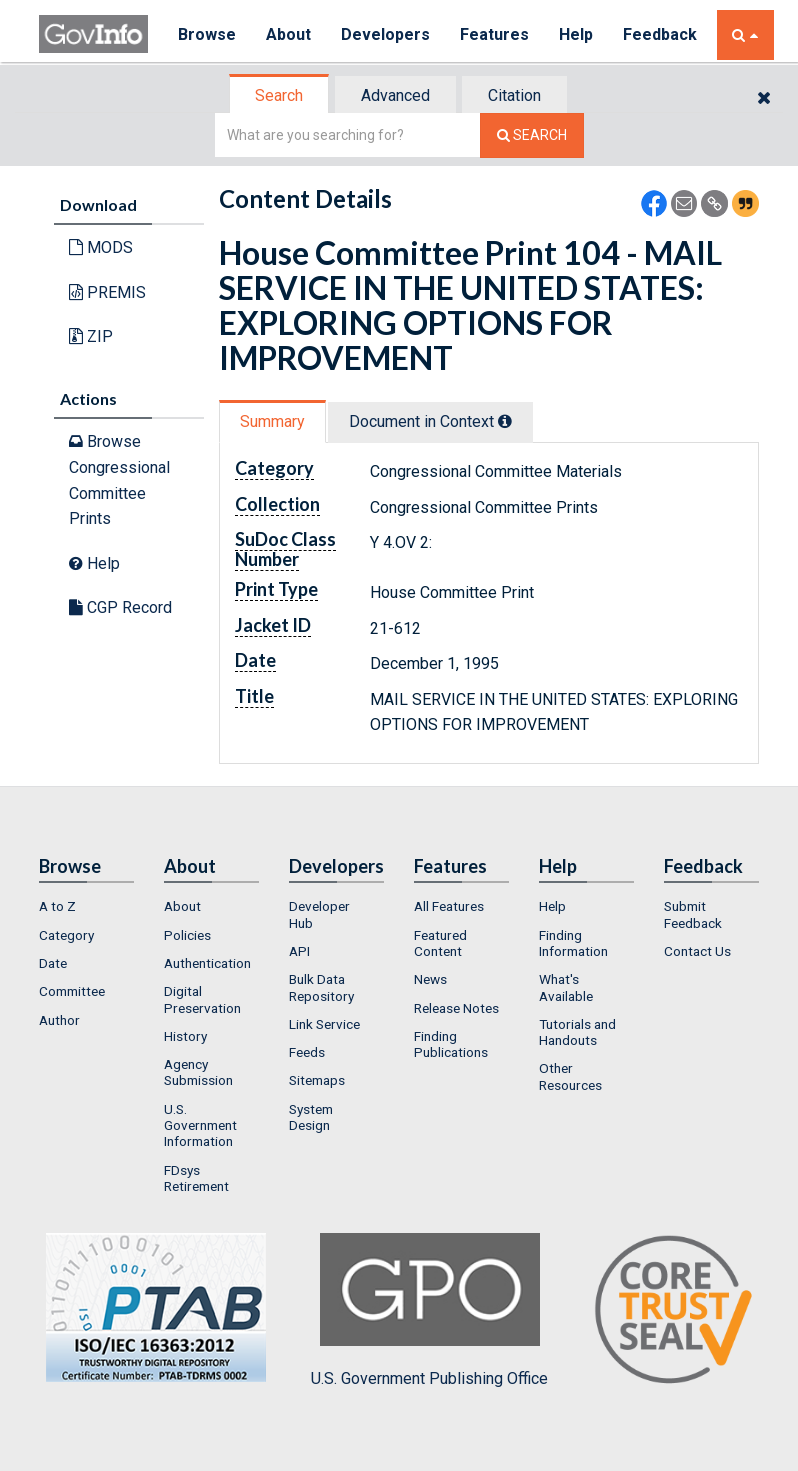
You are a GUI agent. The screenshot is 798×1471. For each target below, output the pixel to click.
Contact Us (697, 951)
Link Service (324, 1024)
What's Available (566, 987)
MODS (101, 247)
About (288, 34)
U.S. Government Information (200, 1125)
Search (279, 95)
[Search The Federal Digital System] (532, 135)
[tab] (280, 95)
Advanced (395, 95)
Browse (207, 34)
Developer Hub (319, 914)
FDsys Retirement (196, 1178)
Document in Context (430, 421)
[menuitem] (86, 906)
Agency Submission (198, 1072)
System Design (311, 1117)
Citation (514, 95)
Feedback (660, 34)
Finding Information (573, 943)
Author (59, 1020)
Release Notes (456, 1008)
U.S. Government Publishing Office (429, 1310)
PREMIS (107, 292)
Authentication (207, 963)
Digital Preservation (202, 999)
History (185, 1036)
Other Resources (570, 1076)
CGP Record (120, 607)
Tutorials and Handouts (577, 1032)
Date (53, 963)
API (299, 951)
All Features (449, 906)
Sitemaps (317, 1080)
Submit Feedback (693, 914)
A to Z (57, 906)
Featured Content (440, 943)
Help (576, 34)
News (430, 979)
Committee (72, 991)
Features (494, 34)
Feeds (307, 1052)
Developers (385, 34)
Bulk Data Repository (321, 987)
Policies (187, 935)
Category (66, 935)
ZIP (91, 336)
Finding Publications (451, 1044)
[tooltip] (505, 421)
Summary (272, 421)
